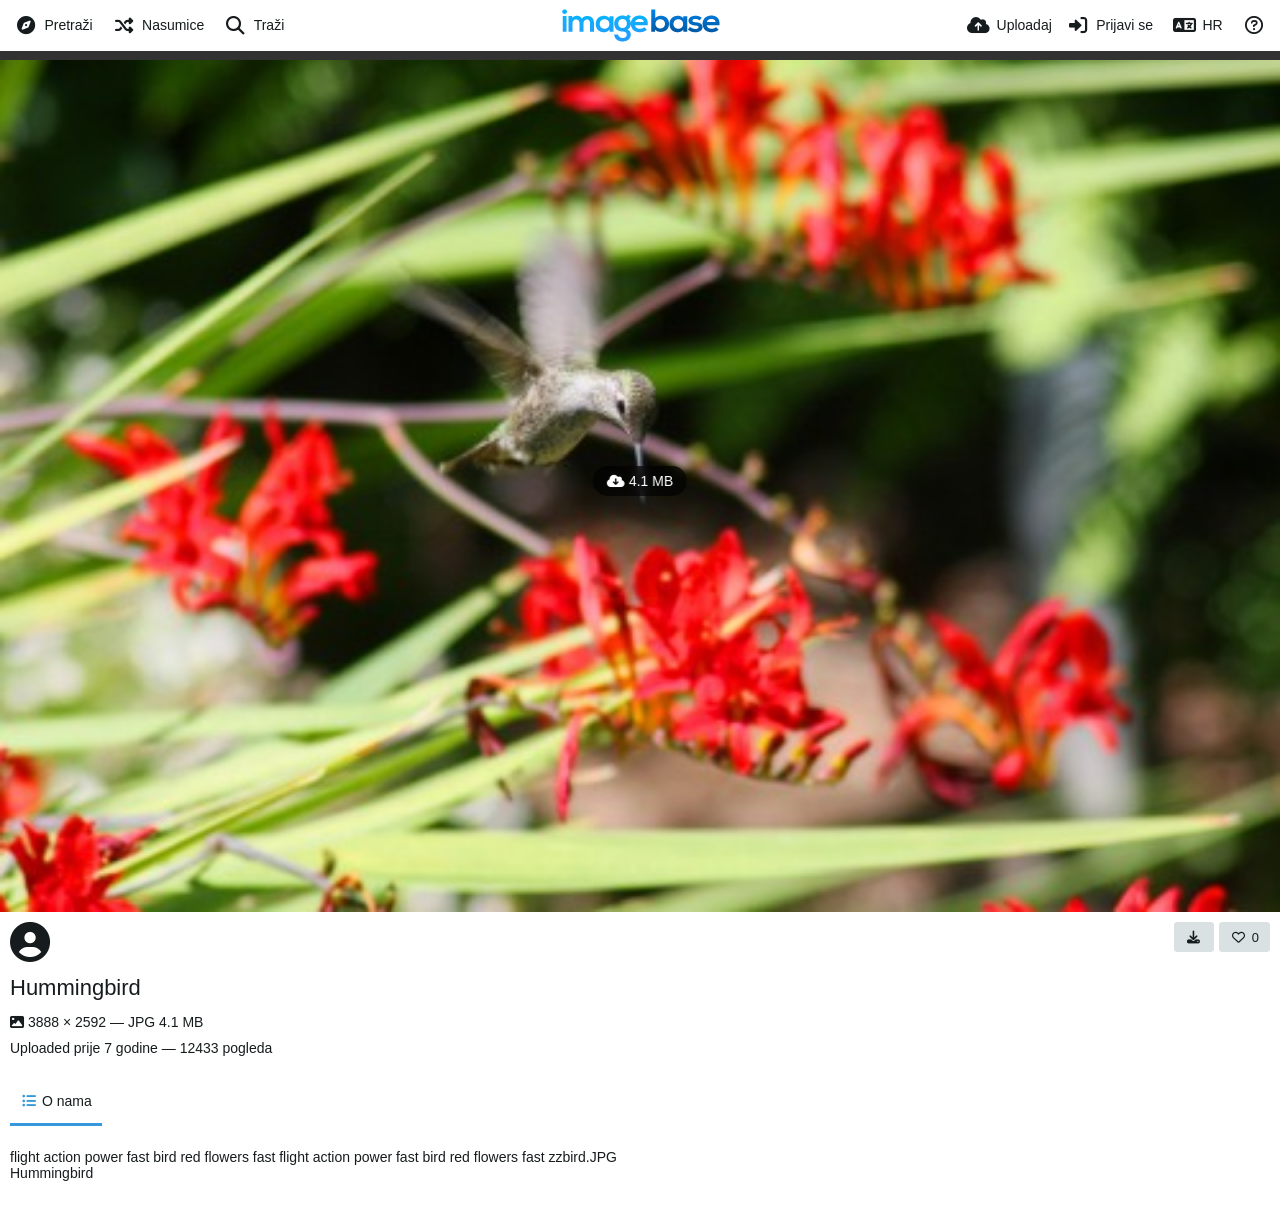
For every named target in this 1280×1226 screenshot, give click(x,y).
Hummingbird (75, 987)
